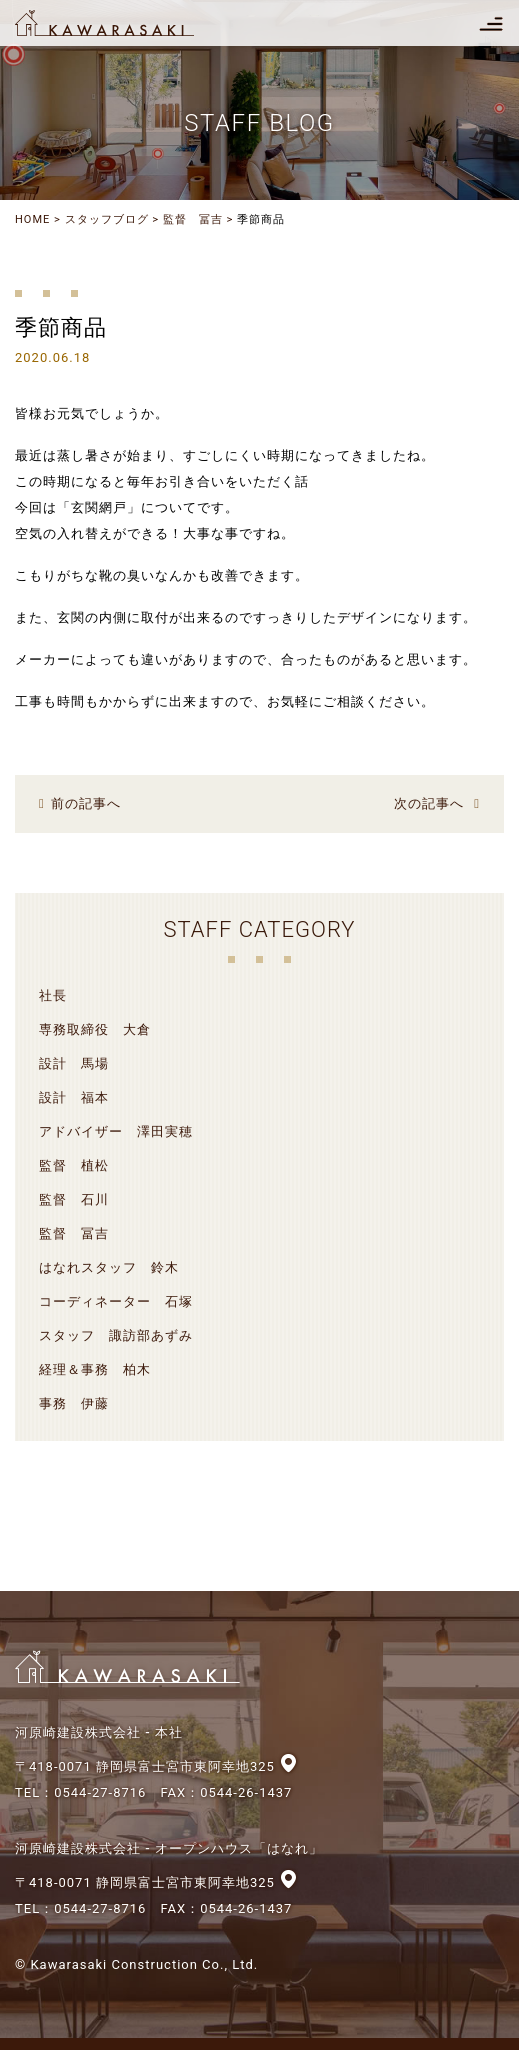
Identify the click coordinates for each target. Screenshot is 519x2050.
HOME (32, 219)
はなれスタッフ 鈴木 (109, 1267)
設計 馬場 (74, 1063)
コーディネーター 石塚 (116, 1301)
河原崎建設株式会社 (122, 23)
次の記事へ (429, 803)
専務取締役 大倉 (95, 1029)
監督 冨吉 (193, 219)
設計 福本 (74, 1097)
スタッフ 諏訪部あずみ (116, 1335)
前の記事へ (86, 803)
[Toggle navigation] (491, 23)
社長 (53, 995)
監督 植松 (74, 1165)
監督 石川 (74, 1199)
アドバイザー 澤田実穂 (116, 1131)
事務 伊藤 (74, 1403)
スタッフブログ (107, 219)
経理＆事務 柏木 (95, 1369)
